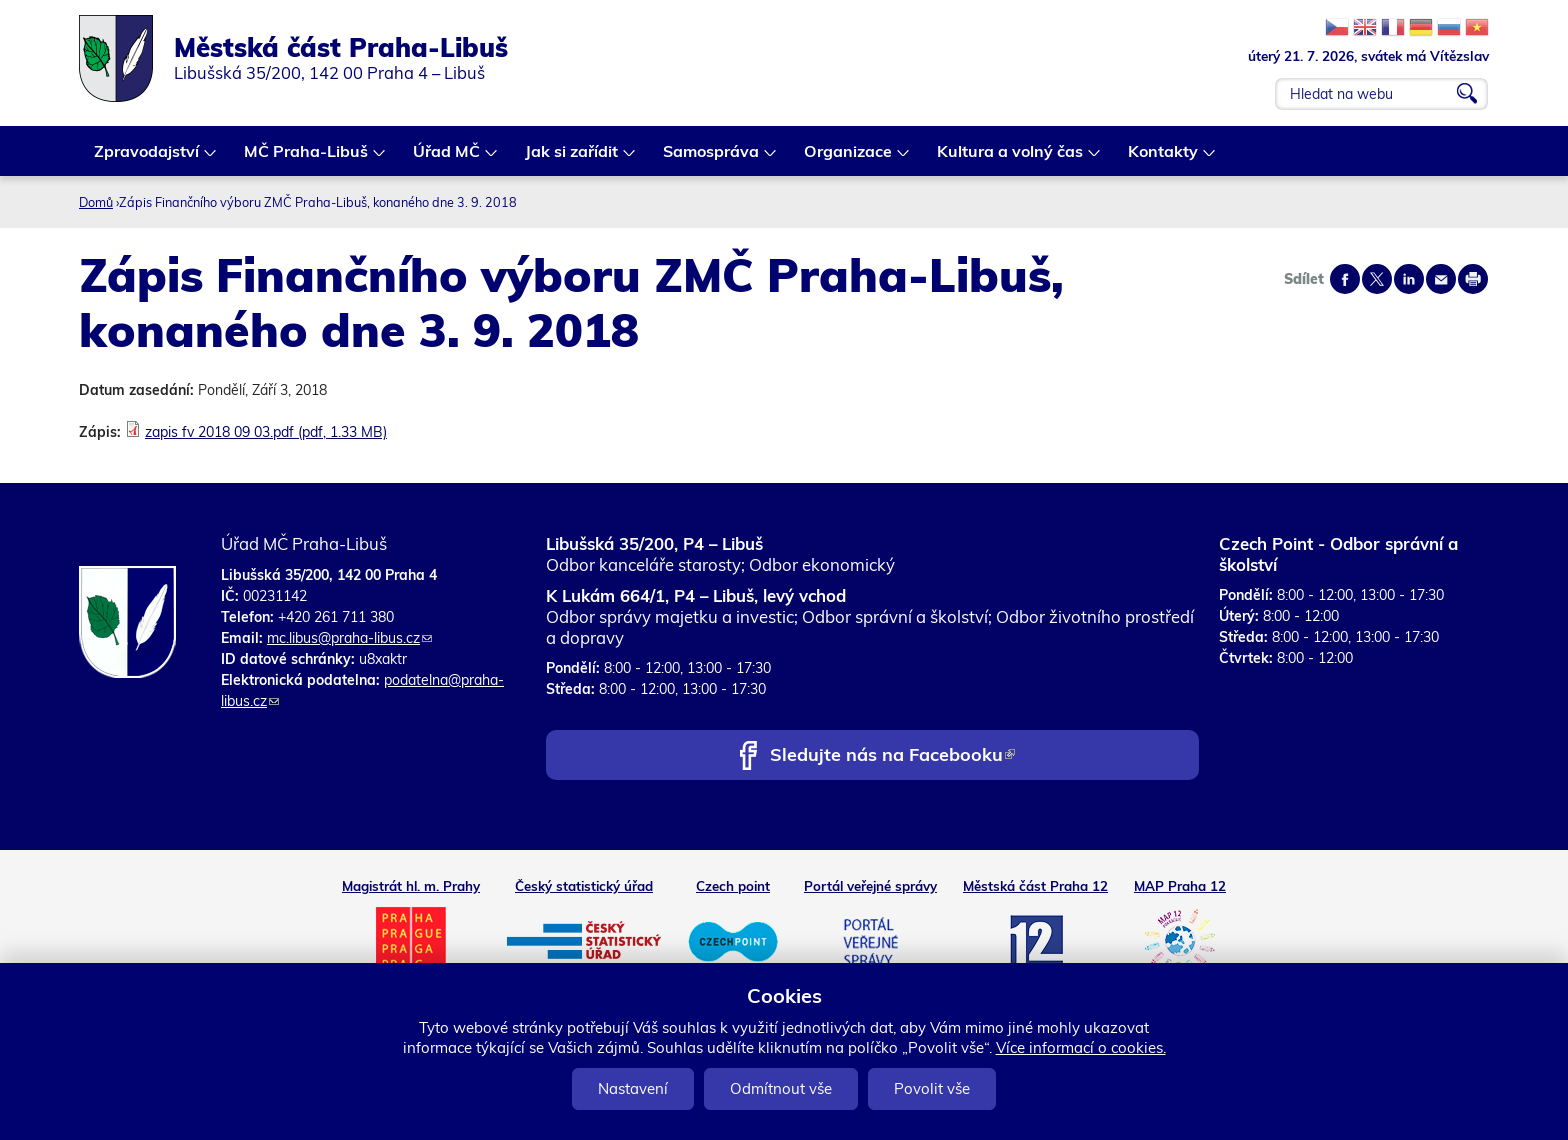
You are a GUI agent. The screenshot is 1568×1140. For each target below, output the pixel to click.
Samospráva (712, 158)
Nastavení (633, 1088)
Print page (1473, 279)
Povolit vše (932, 1088)
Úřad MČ (447, 158)
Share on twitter (1377, 279)
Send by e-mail (1441, 279)
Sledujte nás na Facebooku (892, 756)
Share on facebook (1345, 279)
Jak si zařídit (572, 158)
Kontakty (1164, 158)
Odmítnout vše (781, 1088)
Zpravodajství (147, 158)
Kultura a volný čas (1011, 158)
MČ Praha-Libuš (307, 158)
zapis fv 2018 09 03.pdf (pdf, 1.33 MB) (266, 432)
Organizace (849, 158)
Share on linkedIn (1409, 279)
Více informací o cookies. (1081, 1047)
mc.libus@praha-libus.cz (349, 638)
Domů (96, 202)
